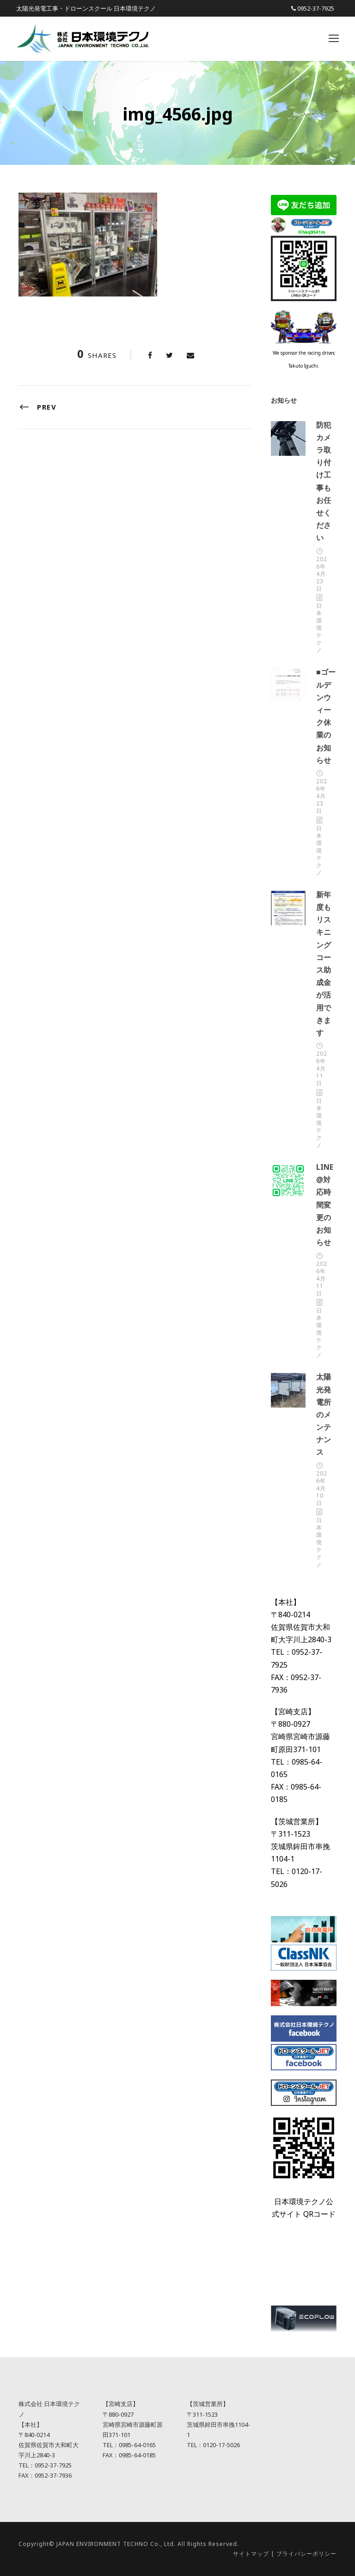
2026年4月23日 (321, 574)
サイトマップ (251, 2554)
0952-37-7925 (315, 8)
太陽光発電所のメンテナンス (323, 1414)
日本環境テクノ (319, 628)
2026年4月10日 (321, 1488)
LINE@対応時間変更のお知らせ (324, 1204)
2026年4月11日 (321, 1068)
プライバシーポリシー (306, 2554)
